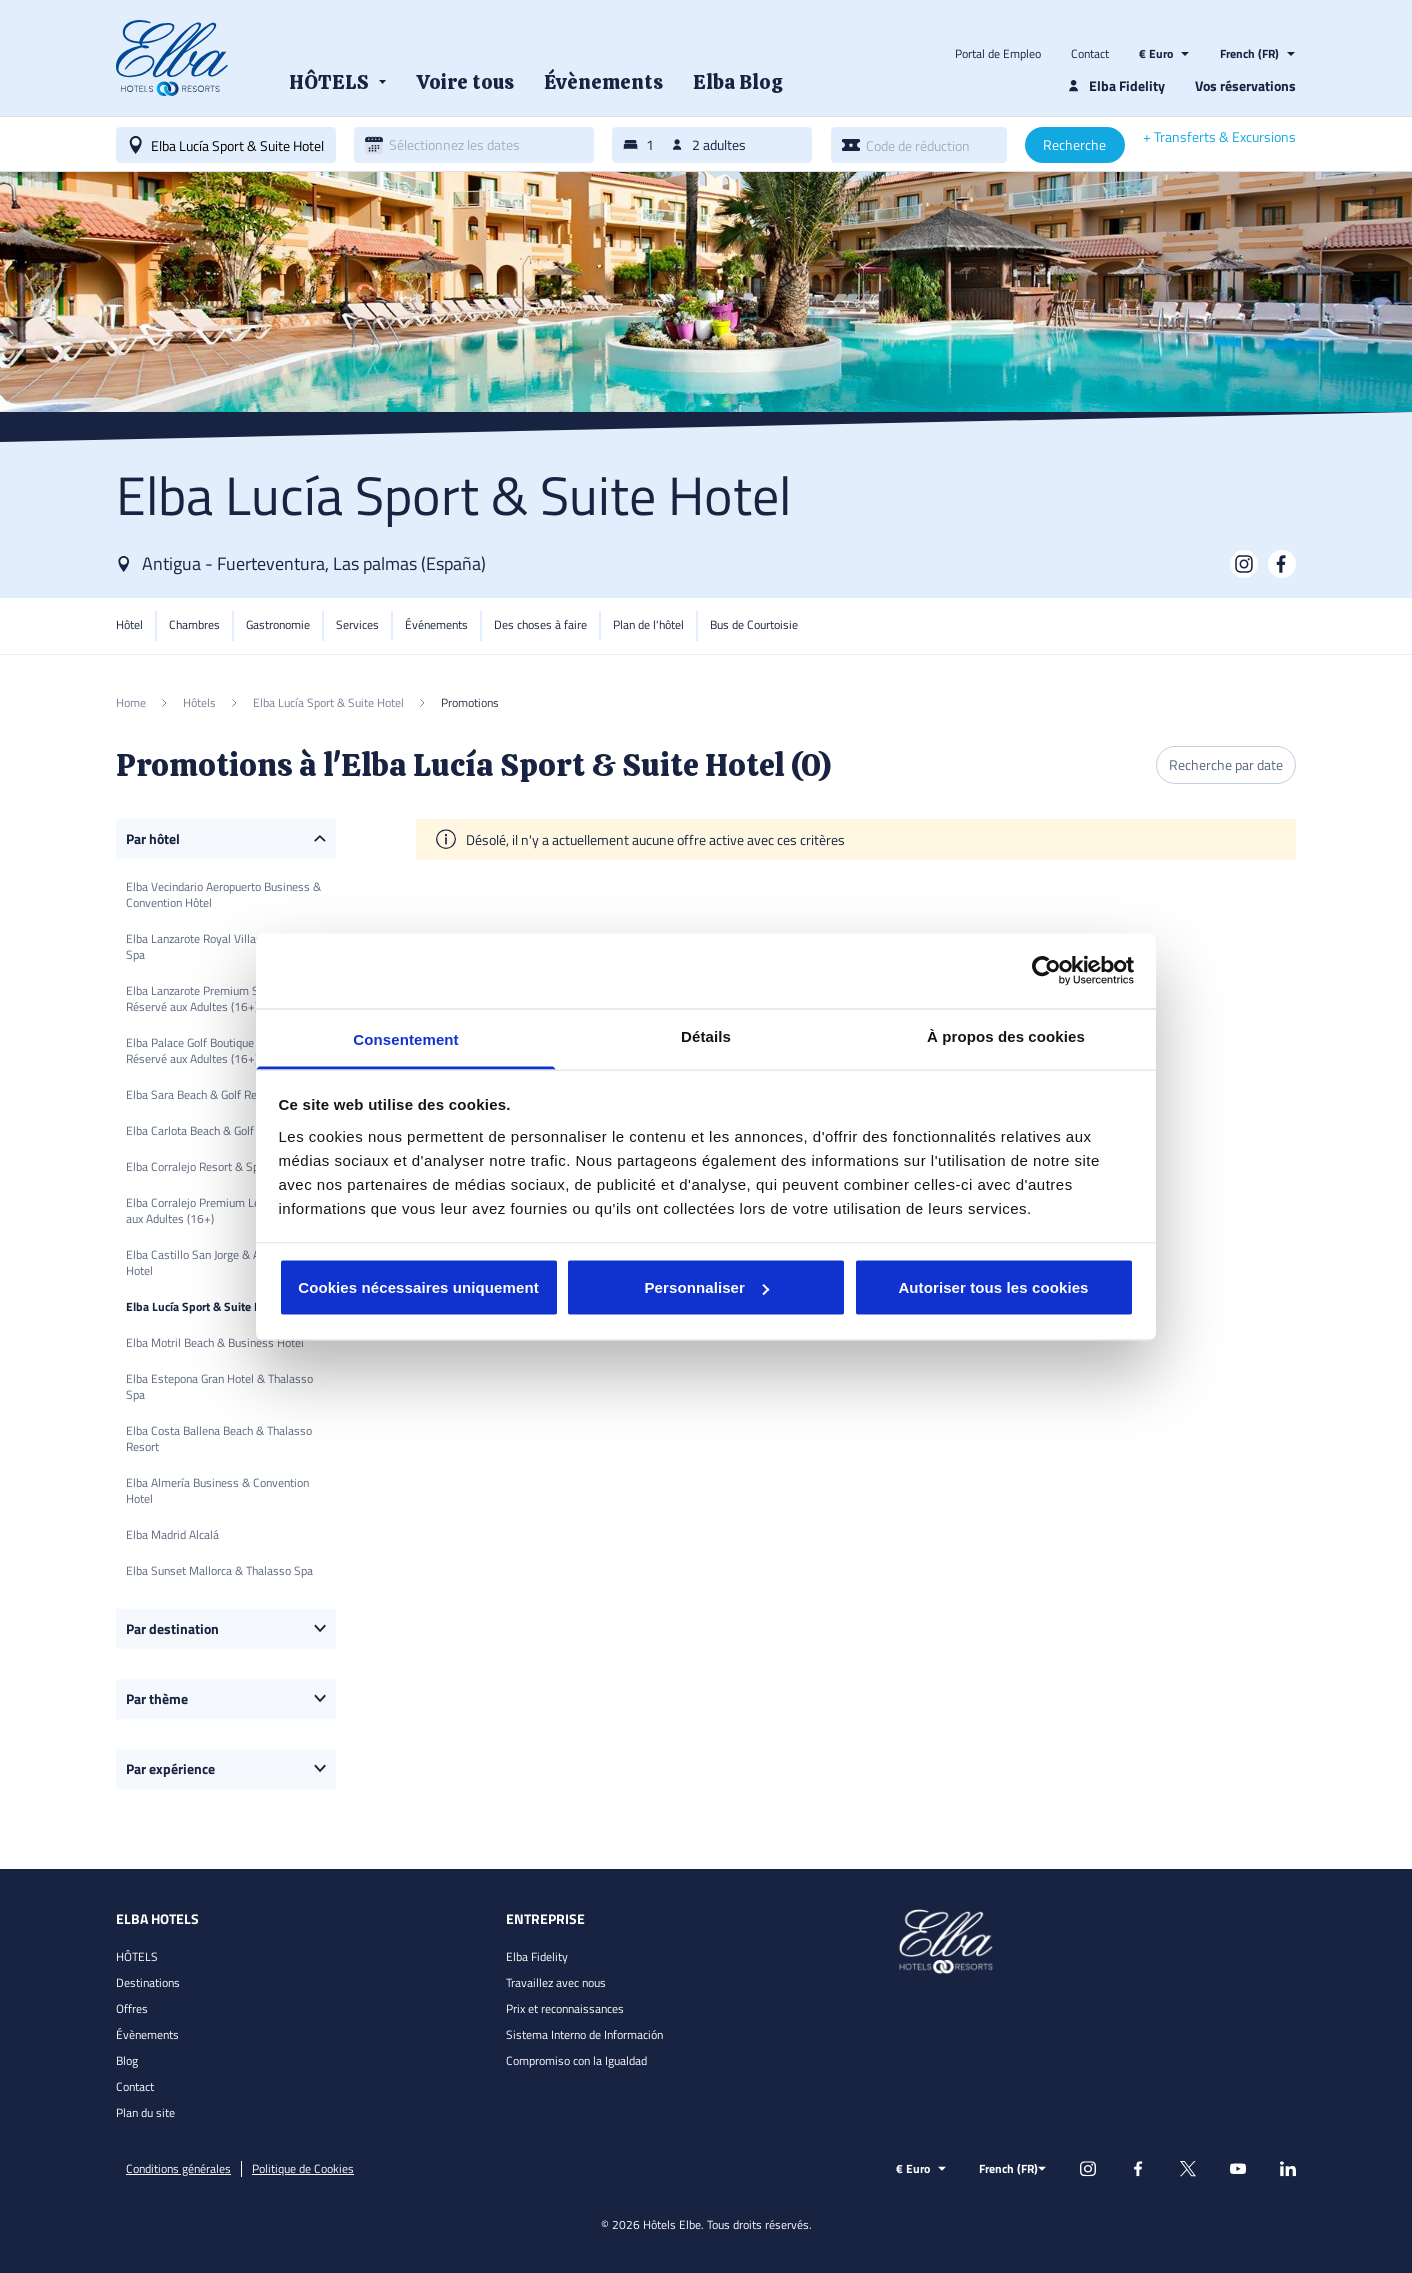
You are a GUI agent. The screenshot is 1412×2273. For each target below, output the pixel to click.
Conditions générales (178, 2169)
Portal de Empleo (998, 54)
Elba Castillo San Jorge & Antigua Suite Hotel (223, 1262)
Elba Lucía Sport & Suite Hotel (203, 1306)
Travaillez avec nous (556, 1982)
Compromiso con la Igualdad (576, 2060)
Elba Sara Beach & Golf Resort (201, 1094)
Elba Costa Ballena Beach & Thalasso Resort (219, 1438)
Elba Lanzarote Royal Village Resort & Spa (220, 946)
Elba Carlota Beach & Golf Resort (208, 1130)
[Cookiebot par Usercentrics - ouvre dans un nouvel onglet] (1046, 971)
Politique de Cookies (303, 2169)
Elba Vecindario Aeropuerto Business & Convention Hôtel (223, 894)
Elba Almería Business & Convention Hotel (217, 1490)
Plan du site (145, 2112)
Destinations (148, 1982)
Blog (127, 2060)
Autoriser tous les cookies (993, 1287)
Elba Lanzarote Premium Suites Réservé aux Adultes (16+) (205, 998)
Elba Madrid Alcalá (172, 1534)
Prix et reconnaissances (565, 2008)
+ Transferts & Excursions (1219, 137)
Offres (132, 2008)
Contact (1090, 54)
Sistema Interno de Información (584, 2034)
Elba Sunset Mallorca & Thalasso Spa (219, 1570)
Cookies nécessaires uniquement (418, 1287)
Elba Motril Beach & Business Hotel (215, 1342)
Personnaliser (706, 1287)
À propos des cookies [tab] (1006, 1035)
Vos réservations (1245, 85)
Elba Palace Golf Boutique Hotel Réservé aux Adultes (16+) (205, 1050)
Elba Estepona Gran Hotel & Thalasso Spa (219, 1386)
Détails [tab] (706, 1035)
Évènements (147, 2034)
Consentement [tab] (405, 1038)
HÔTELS (137, 1956)
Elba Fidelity (537, 1956)
